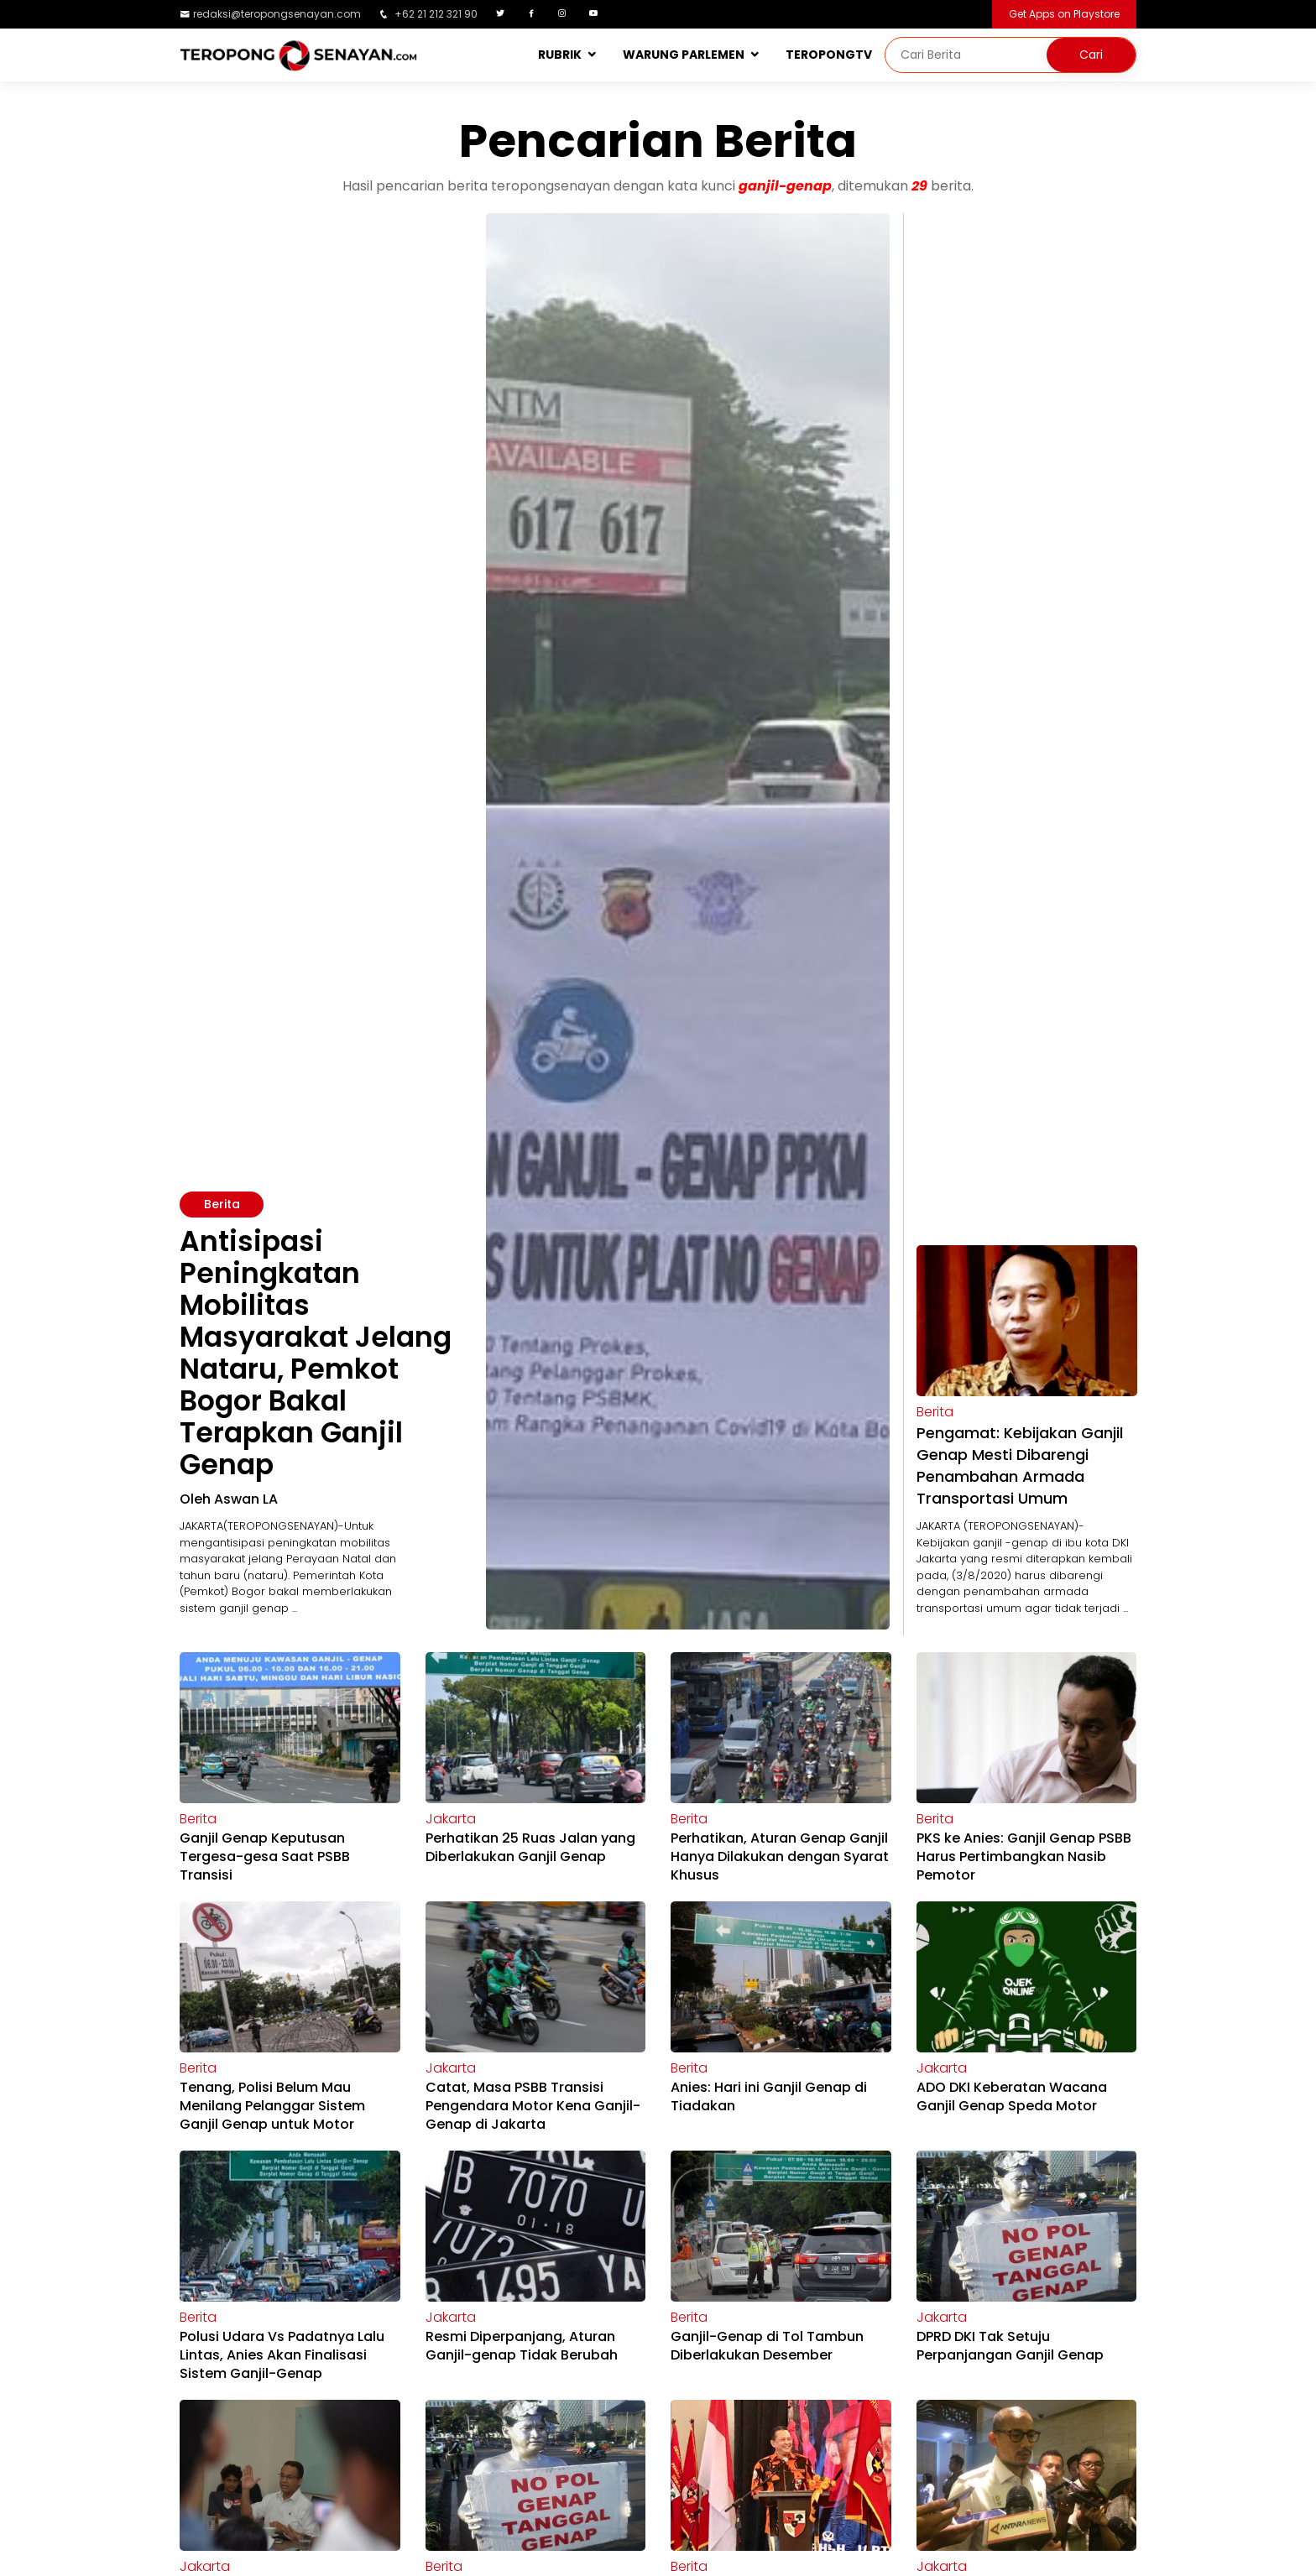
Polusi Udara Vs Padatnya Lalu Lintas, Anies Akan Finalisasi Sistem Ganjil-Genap (282, 2355)
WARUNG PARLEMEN (683, 54)
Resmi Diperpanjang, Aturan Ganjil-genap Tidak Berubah (522, 2346)
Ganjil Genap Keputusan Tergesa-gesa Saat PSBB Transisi (265, 1856)
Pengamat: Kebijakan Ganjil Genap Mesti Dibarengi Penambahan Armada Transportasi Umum (1019, 1465)
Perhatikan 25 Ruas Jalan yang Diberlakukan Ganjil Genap (530, 1847)
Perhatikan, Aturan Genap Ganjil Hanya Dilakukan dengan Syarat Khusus (780, 1856)
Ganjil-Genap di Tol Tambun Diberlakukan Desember (767, 2346)
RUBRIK (560, 54)
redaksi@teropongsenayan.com (277, 14)
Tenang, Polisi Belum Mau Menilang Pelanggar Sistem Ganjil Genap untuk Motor (272, 2106)
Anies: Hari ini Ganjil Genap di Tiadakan (769, 2096)
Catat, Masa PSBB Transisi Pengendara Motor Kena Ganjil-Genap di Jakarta (533, 2106)
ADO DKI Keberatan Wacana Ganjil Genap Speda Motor (1011, 2096)
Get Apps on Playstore (1064, 14)
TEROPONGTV (829, 54)
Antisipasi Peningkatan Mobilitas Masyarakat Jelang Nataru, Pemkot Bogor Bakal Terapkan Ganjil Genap (316, 1353)
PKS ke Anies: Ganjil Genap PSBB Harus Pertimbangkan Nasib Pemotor (1023, 1856)
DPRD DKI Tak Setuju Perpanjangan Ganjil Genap (1010, 2346)
